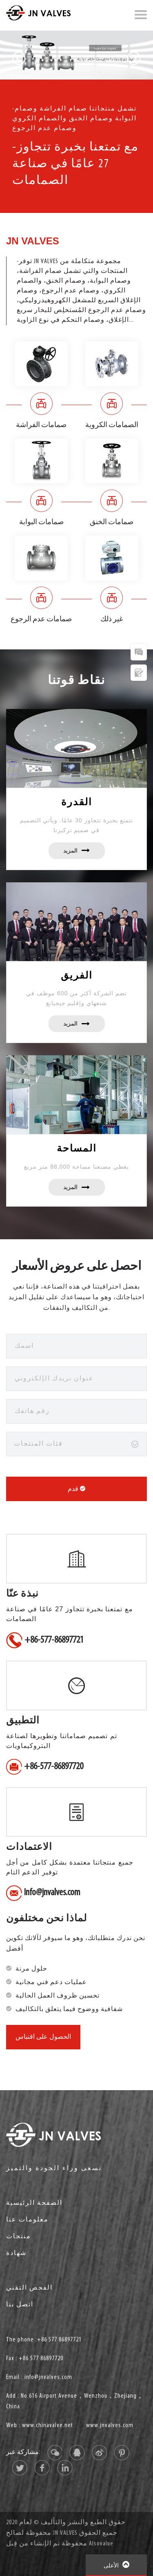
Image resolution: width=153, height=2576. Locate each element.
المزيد (76, 850)
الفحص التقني (29, 2288)
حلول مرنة (31, 1969)
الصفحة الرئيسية (34, 2203)
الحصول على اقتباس (43, 2036)
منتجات (18, 2236)
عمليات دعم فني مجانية (51, 1982)
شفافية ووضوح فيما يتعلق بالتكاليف (69, 2009)
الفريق (77, 975)
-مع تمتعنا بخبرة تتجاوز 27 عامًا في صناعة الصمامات (75, 164)
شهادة (16, 2253)
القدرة (76, 801)
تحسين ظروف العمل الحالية (58, 1996)
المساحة (77, 1148)
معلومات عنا (27, 2220)
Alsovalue (101, 2544)
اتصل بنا (19, 2305)
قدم (76, 1489)
